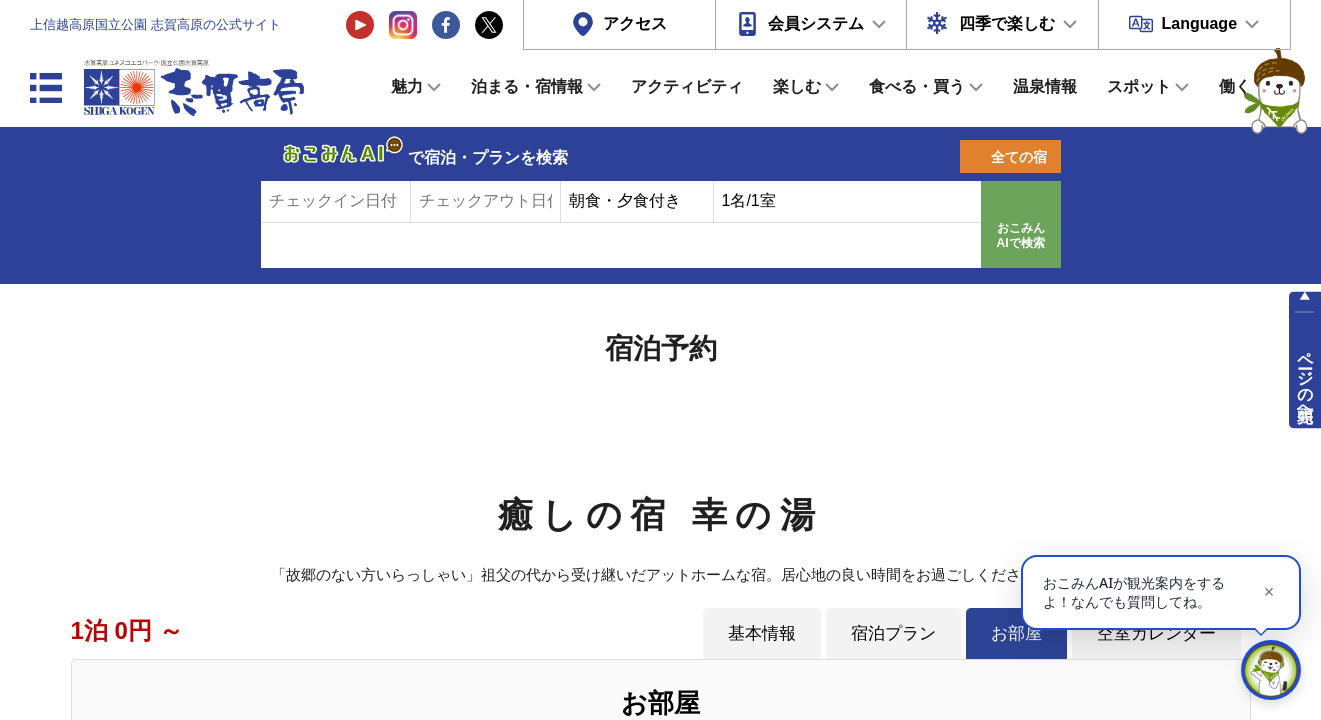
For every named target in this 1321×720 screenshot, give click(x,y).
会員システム (816, 23)
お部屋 (1016, 633)
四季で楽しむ (1007, 23)
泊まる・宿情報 (527, 86)
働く (1235, 86)
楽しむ (797, 86)
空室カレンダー (1156, 633)
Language (1199, 23)
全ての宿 (1019, 157)
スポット (1139, 86)
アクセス (635, 23)
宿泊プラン (893, 633)
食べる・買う (917, 86)
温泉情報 (1045, 86)
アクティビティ (687, 86)
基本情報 (762, 633)
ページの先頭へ (1305, 378)
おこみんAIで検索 (1021, 236)
